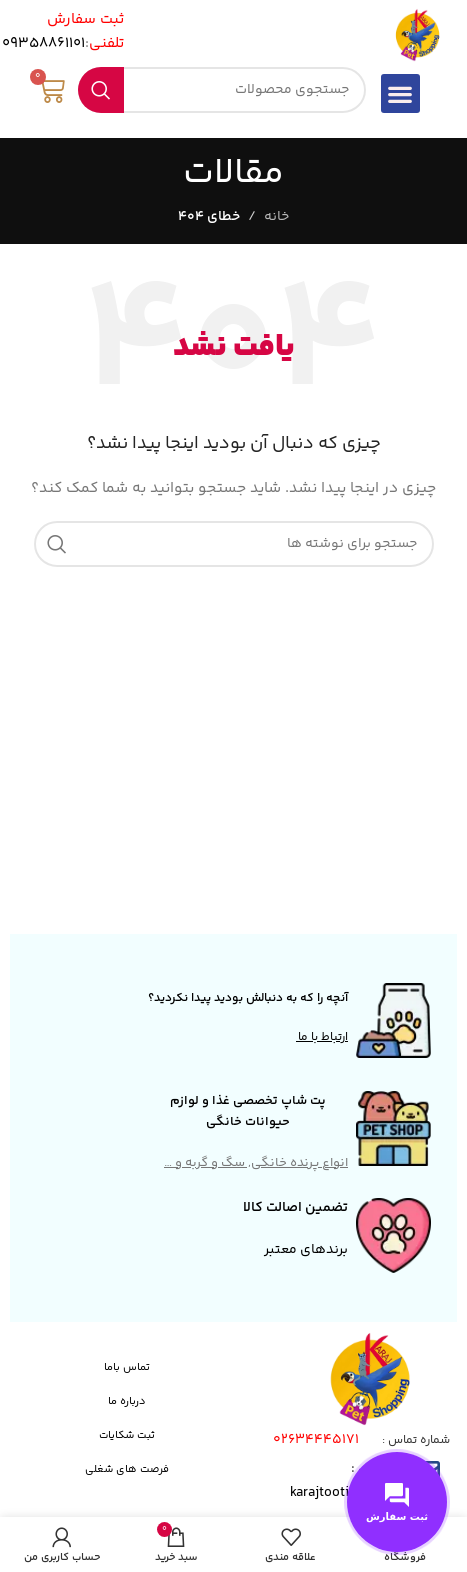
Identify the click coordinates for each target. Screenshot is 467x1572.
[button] (400, 93)
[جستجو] (221, 90)
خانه (276, 217)
